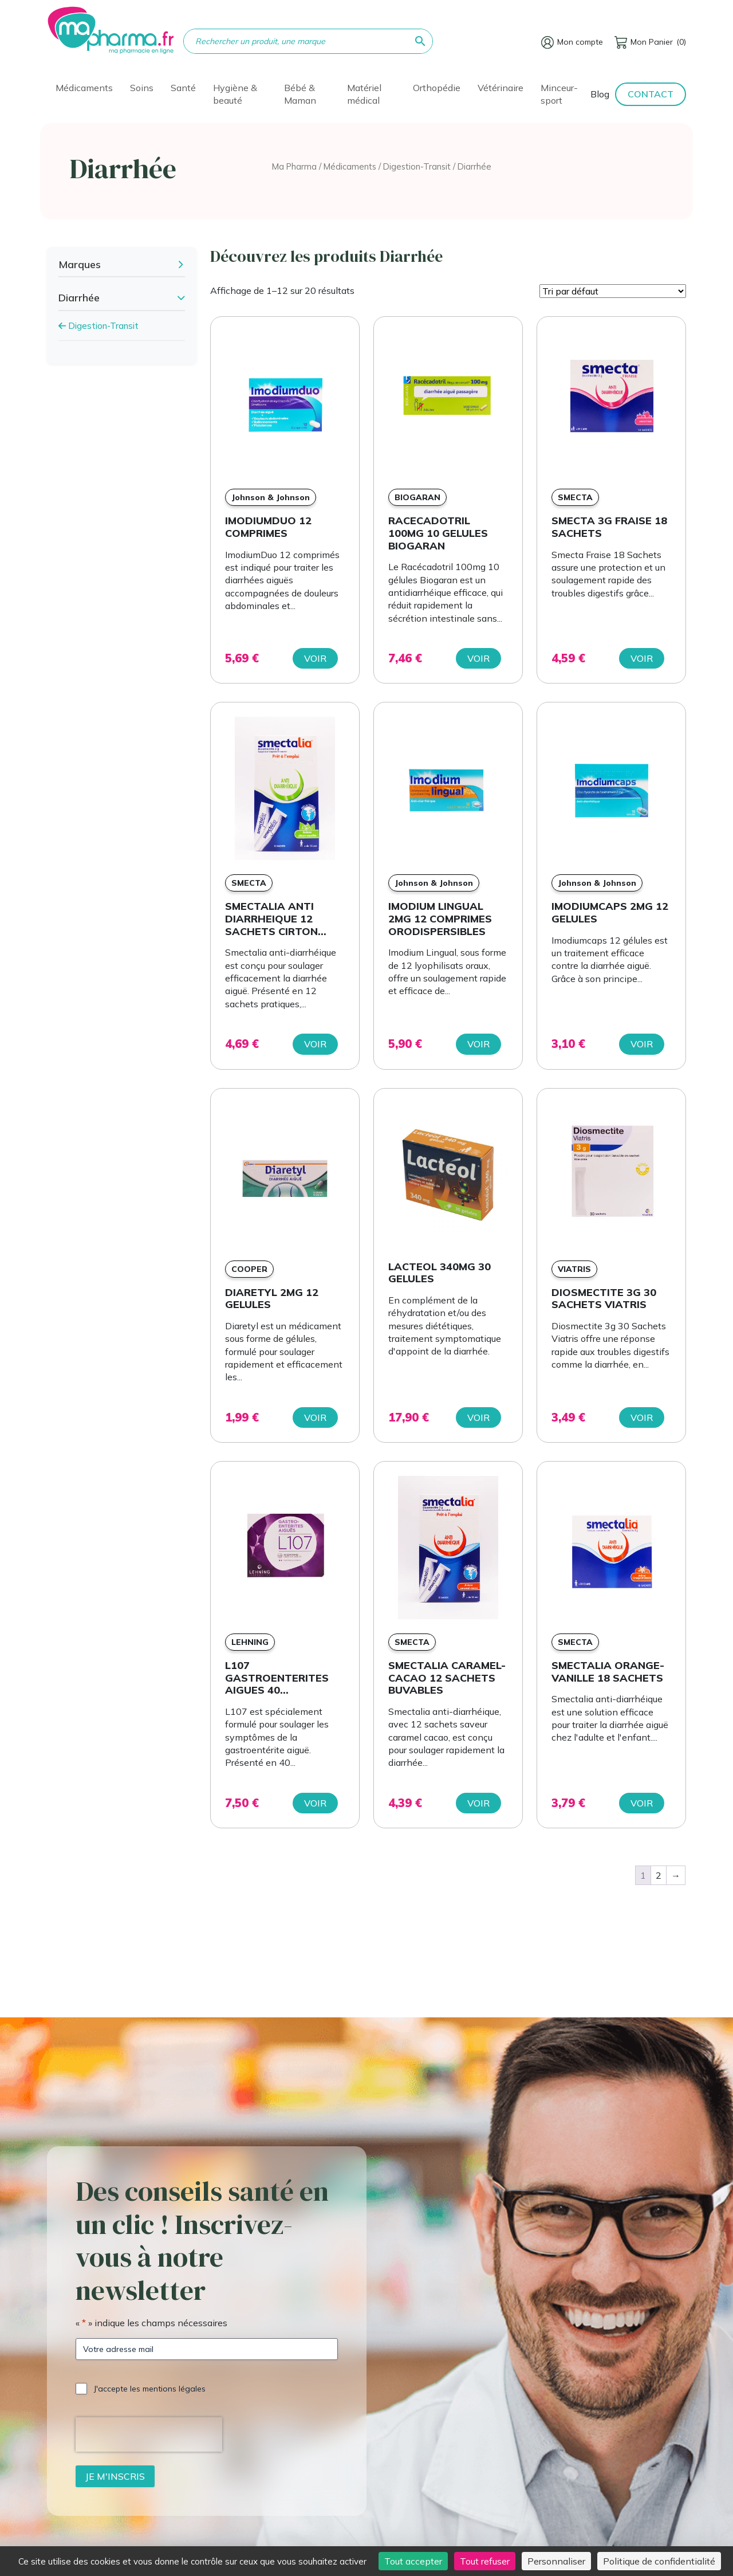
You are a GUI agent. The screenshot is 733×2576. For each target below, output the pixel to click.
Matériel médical (364, 94)
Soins (141, 87)
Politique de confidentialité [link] (659, 2561)
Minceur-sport (559, 94)
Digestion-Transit (417, 166)
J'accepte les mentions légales (150, 2388)
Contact (650, 94)
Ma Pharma (294, 166)
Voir (315, 658)
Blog (599, 94)
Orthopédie (436, 87)
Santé (183, 87)
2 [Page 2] (658, 1875)
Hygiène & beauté (235, 94)
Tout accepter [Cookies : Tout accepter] (413, 2561)
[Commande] (612, 291)
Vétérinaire (500, 87)
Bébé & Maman (300, 94)
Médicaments (84, 87)
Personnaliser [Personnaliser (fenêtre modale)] (556, 2561)
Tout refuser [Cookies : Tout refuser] (485, 2561)
